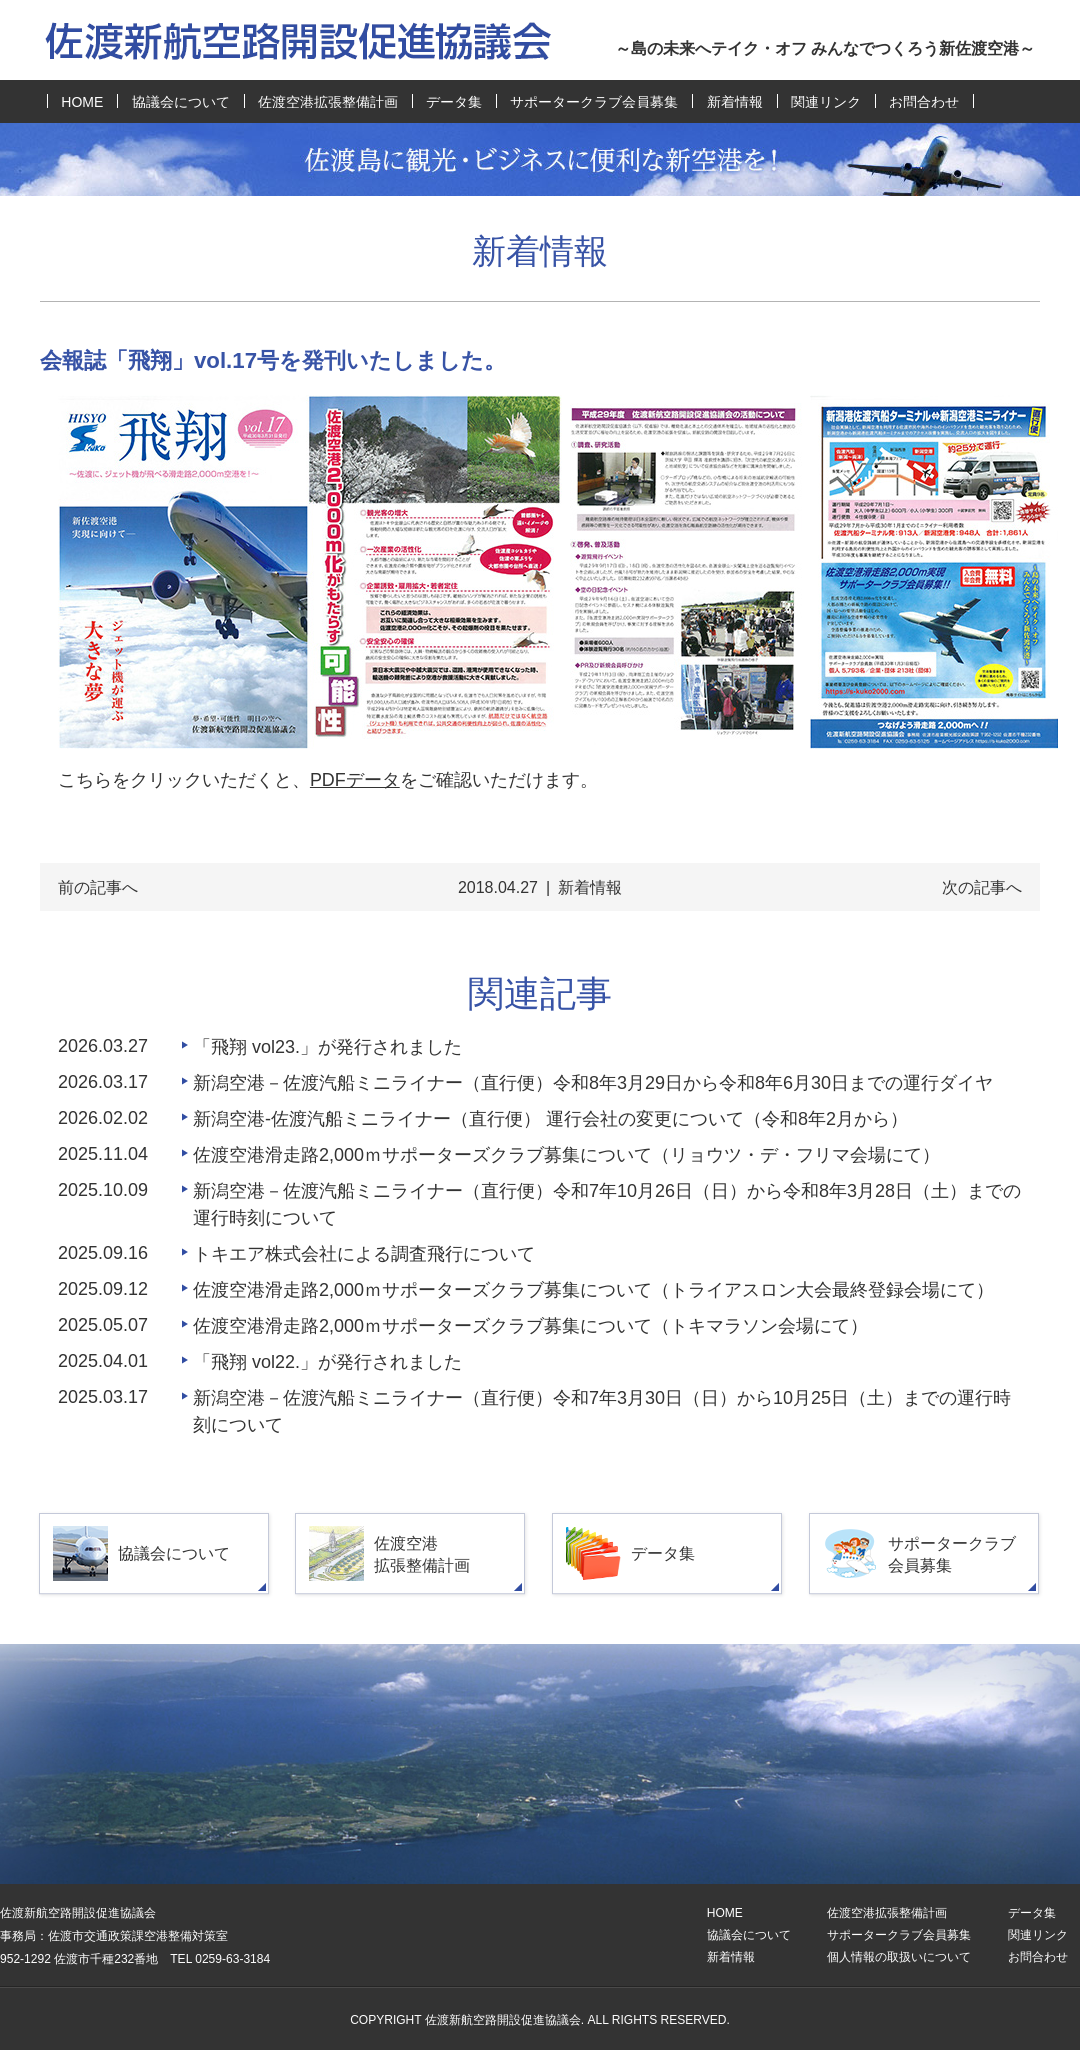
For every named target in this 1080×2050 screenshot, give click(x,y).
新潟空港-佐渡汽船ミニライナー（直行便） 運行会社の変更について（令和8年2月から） (550, 1119)
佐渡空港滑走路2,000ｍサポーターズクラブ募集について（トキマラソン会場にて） (530, 1326)
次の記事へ (982, 887)
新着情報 (735, 102)
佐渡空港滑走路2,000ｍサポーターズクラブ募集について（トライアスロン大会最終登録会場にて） (593, 1290)
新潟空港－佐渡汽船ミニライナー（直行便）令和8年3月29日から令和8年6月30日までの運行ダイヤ (593, 1083)
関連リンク (826, 102)
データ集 (454, 102)
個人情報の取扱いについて (899, 1957)
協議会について (181, 102)
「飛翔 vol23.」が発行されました (327, 1047)
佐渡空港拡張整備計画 (328, 102)
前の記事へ (98, 887)
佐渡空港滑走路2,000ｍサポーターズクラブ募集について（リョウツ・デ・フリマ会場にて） (566, 1155)
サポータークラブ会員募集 (594, 102)
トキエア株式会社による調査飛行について (364, 1254)
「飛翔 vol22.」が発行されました (327, 1362)
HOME (82, 102)
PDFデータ (355, 780)
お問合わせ (924, 102)
